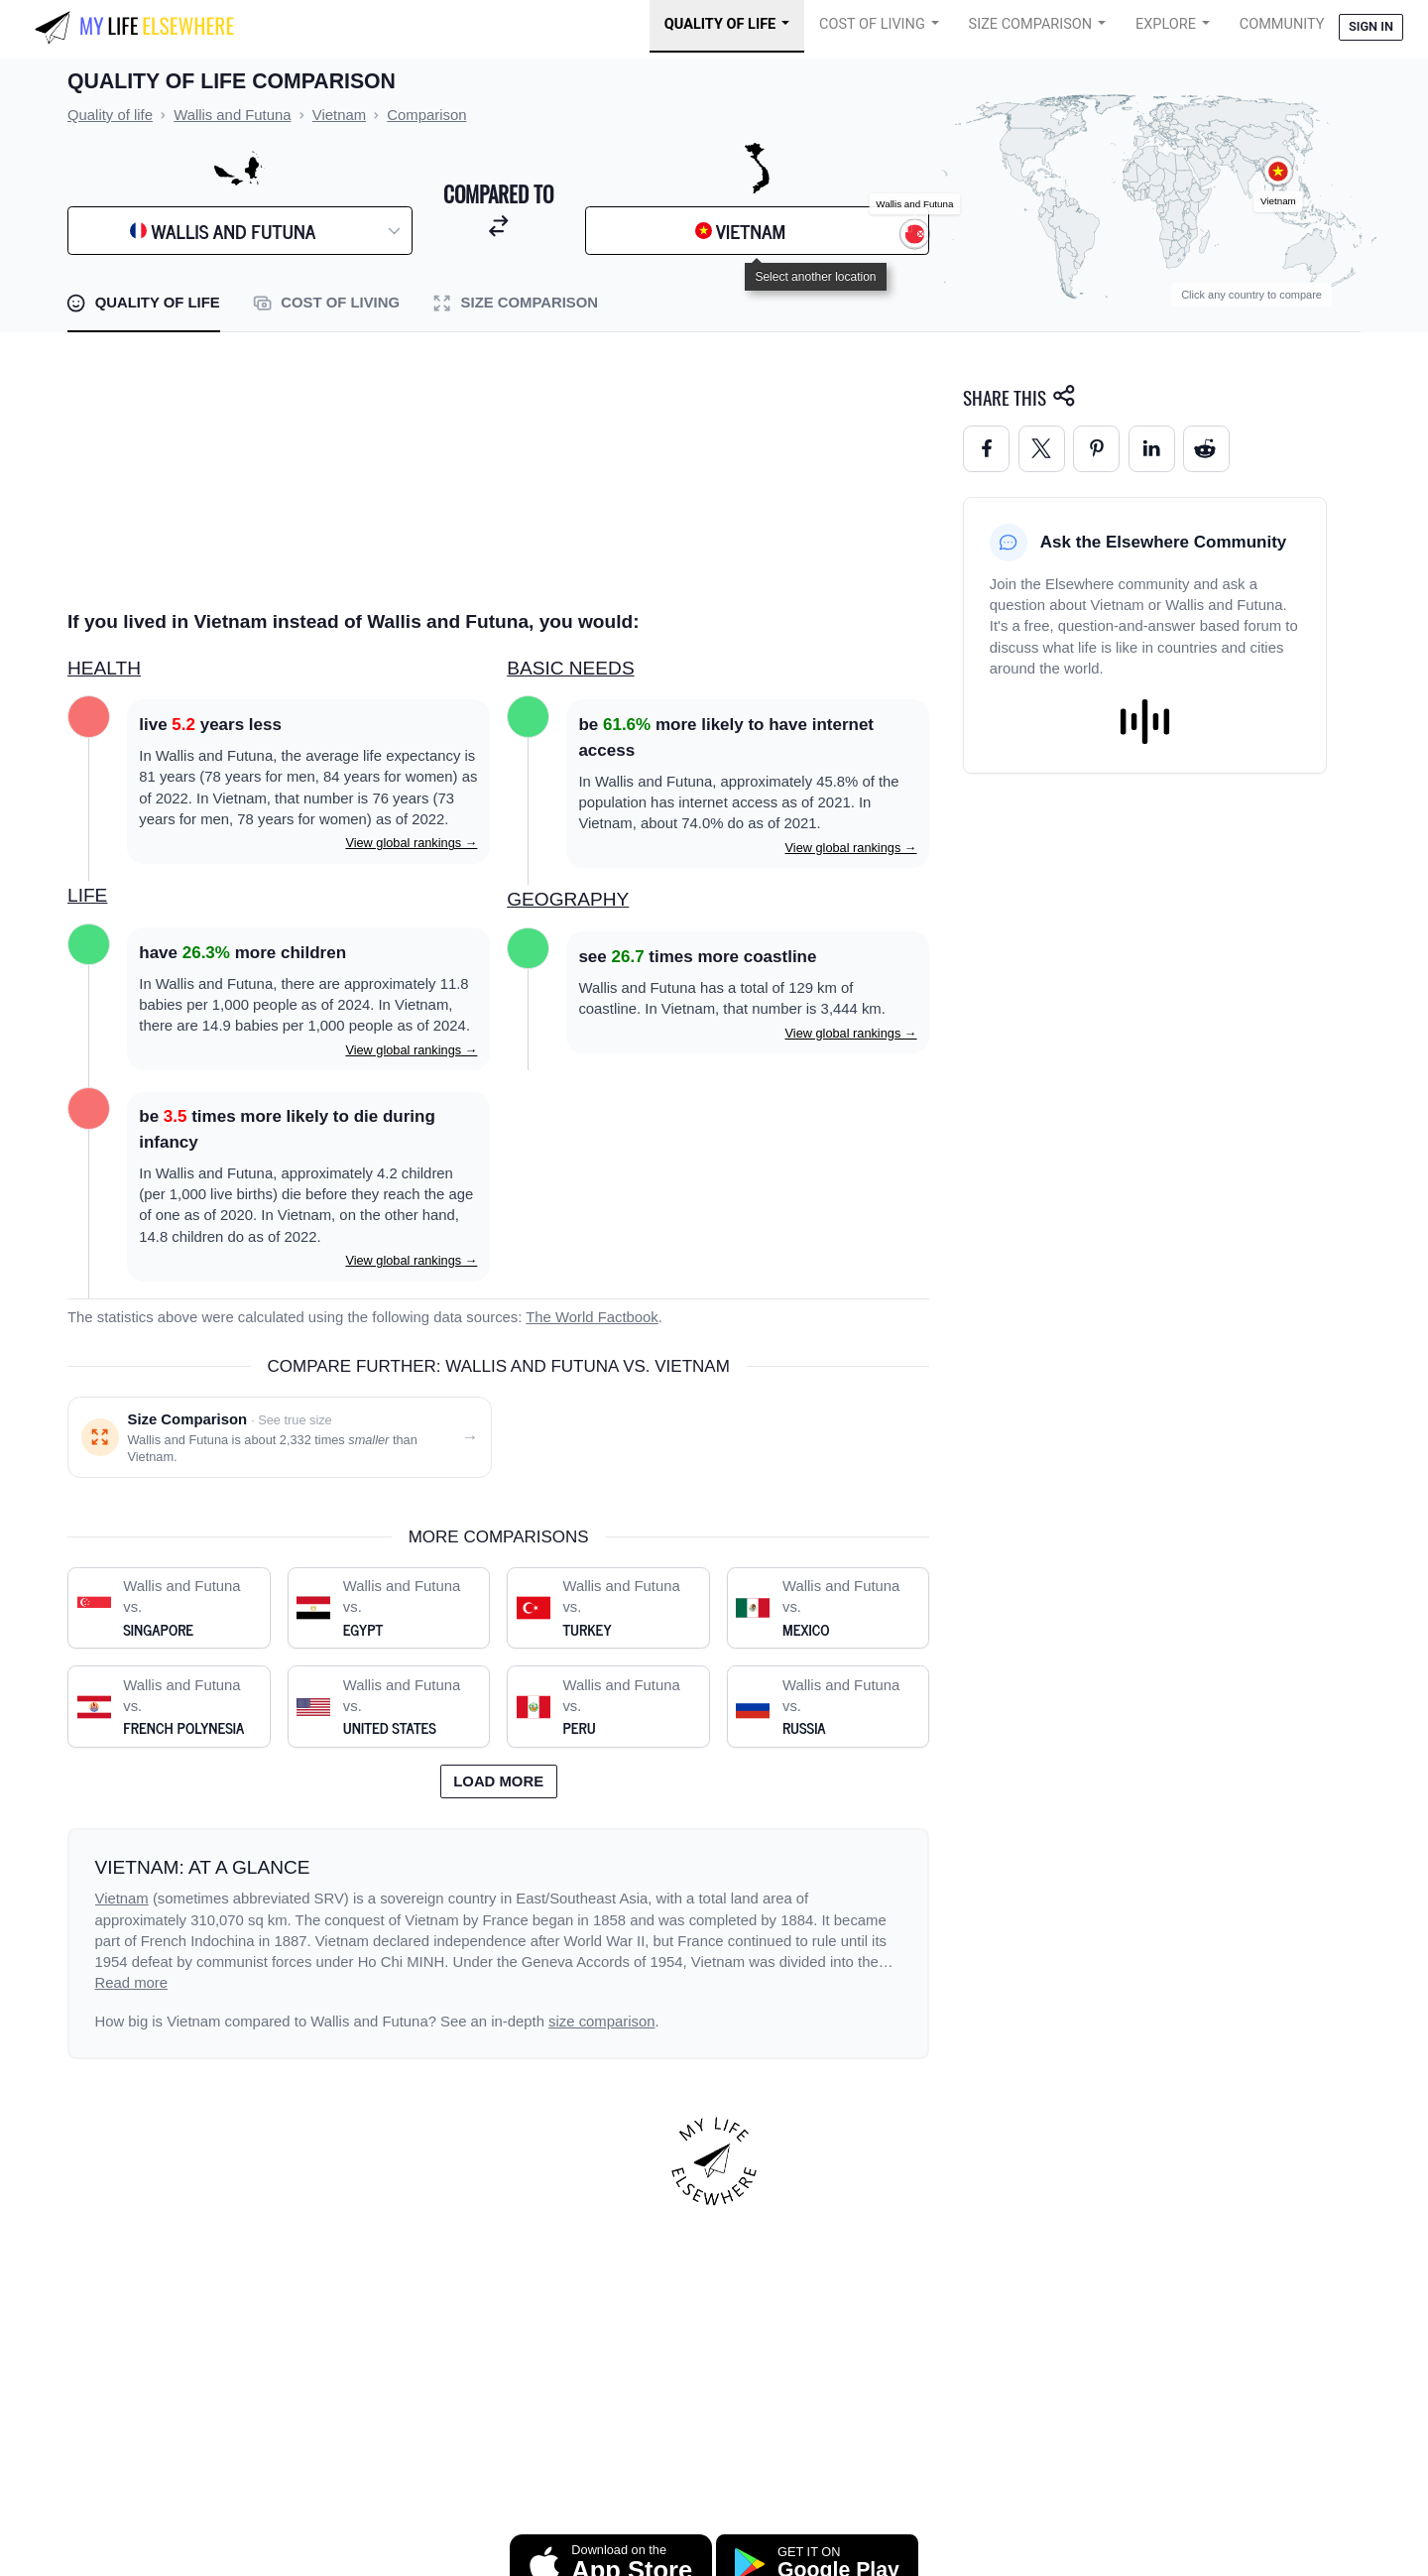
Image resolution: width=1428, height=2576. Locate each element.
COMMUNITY (1282, 24)
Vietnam (122, 1898)
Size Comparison (1031, 24)
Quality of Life (719, 24)
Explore (1165, 24)
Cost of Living (872, 24)
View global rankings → (411, 842)
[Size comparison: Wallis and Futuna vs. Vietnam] (279, 1438)
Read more (132, 1983)
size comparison (601, 2021)
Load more (498, 1781)
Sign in (1371, 26)
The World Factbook (592, 1317)
